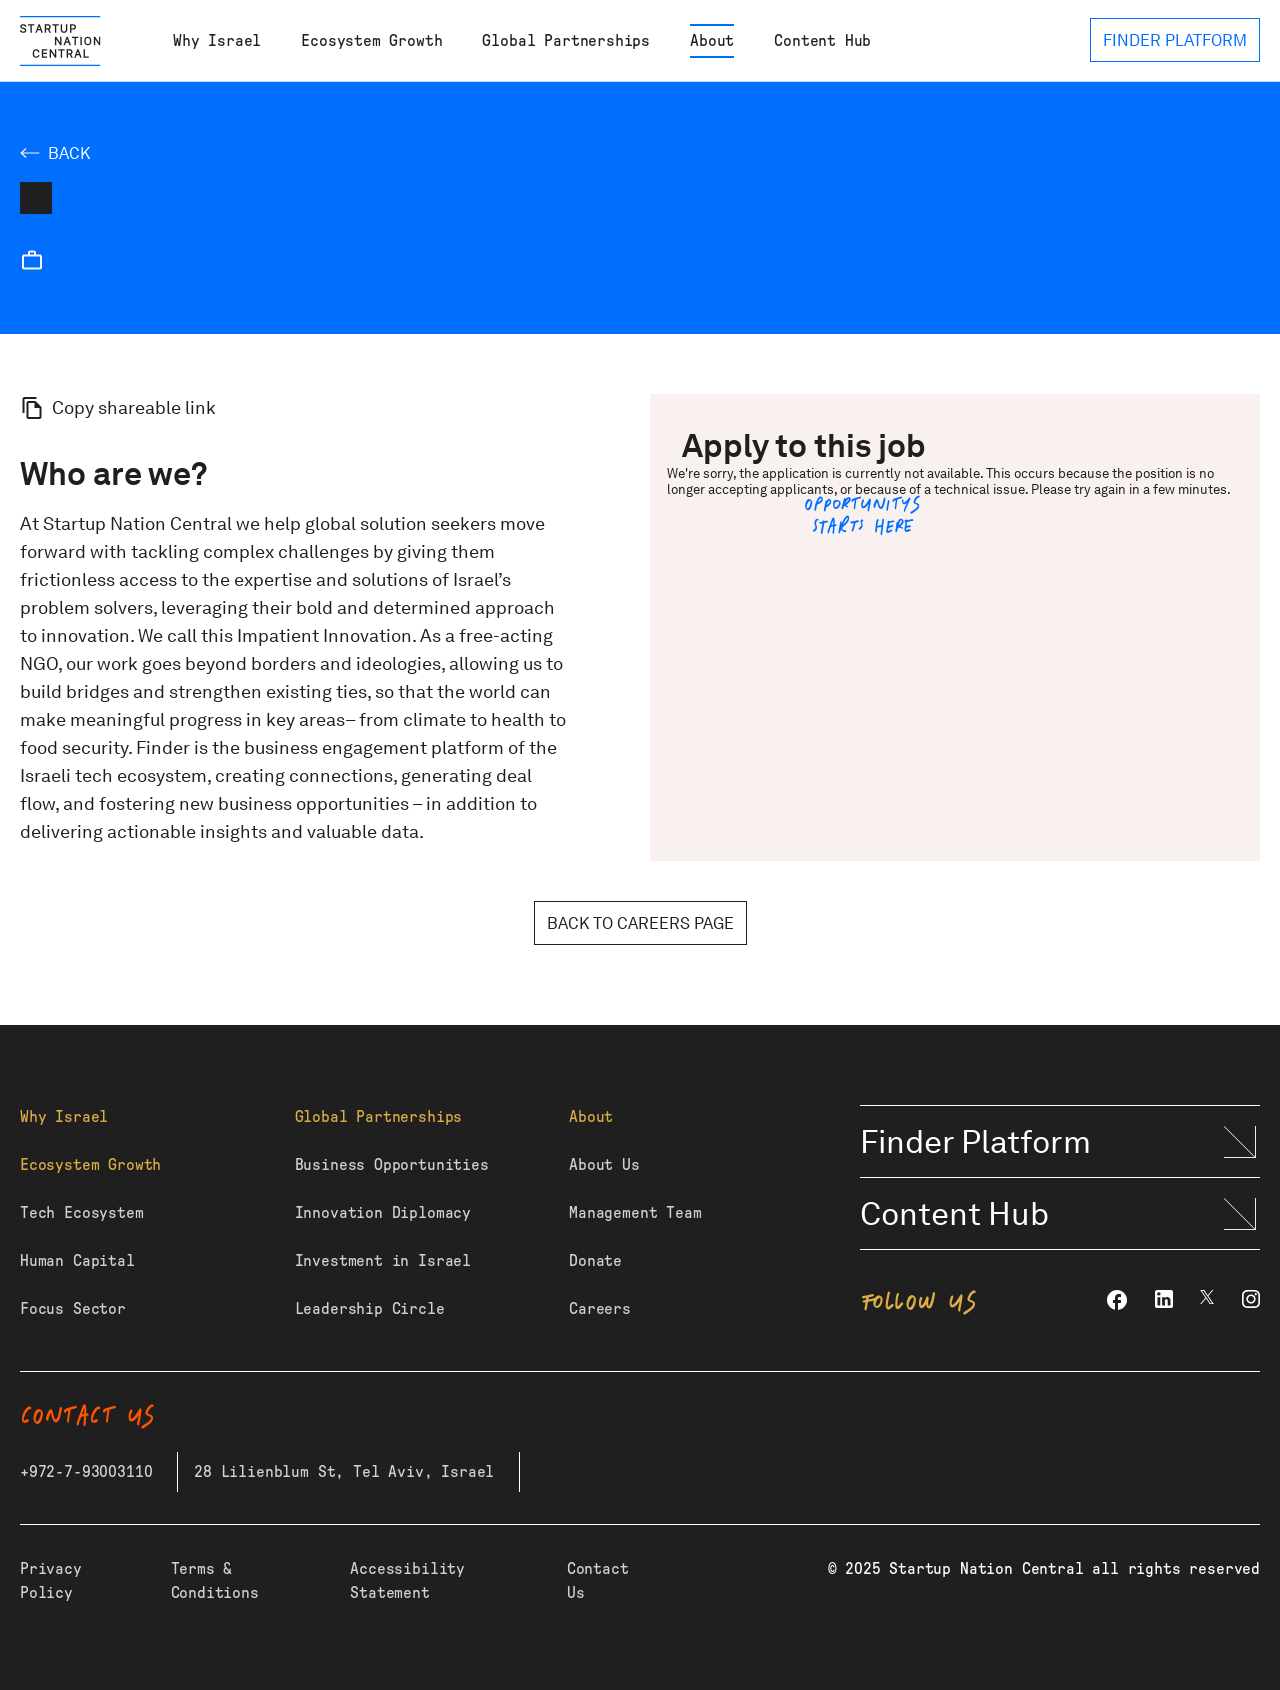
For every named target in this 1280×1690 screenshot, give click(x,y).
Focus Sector (73, 1309)
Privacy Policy (51, 1581)
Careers (600, 1309)
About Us (604, 1165)
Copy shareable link (134, 407)
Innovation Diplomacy (383, 1213)
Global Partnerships (566, 41)
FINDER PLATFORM (1175, 40)
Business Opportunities (392, 1165)
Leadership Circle (370, 1309)
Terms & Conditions (215, 1581)
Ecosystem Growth (371, 41)
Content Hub (822, 41)
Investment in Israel (383, 1261)
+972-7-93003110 (86, 1472)
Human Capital (77, 1261)
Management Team (635, 1213)
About (712, 41)
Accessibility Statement (407, 1581)
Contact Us (598, 1581)
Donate (595, 1261)
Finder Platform (975, 1141)
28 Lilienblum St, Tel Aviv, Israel (344, 1472)
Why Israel (217, 41)
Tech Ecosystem (82, 1213)
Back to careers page (640, 923)
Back (69, 153)
